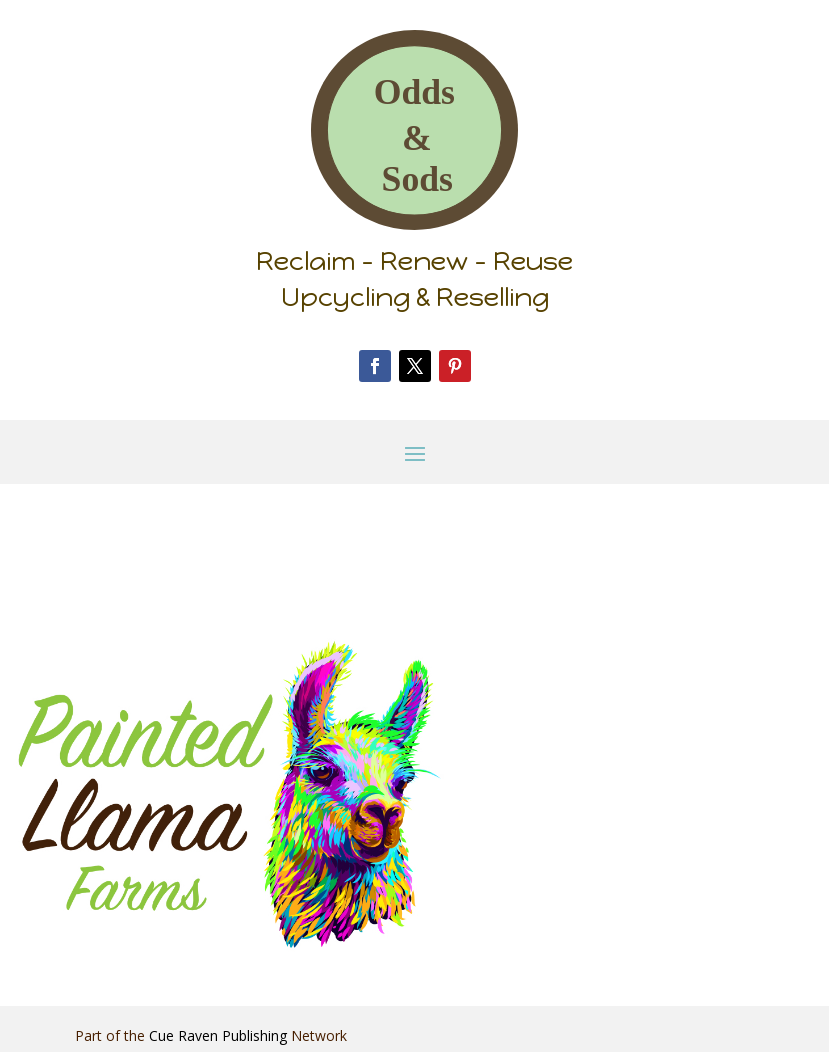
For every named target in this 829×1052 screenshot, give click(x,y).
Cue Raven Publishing (218, 1035)
